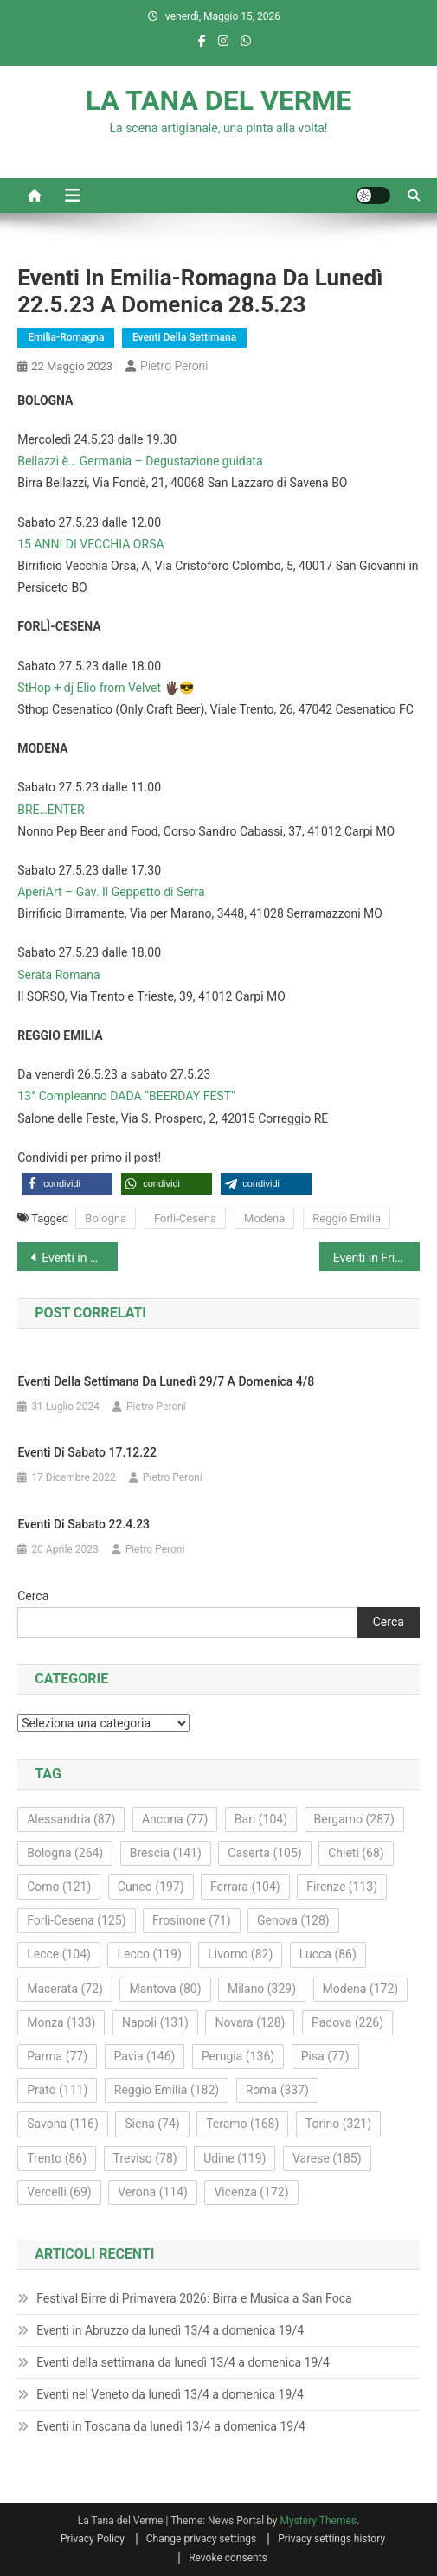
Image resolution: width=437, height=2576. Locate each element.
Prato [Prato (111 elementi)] (57, 2090)
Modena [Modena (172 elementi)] (361, 1989)
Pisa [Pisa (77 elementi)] (325, 2056)
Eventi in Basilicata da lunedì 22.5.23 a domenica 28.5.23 (80, 1258)
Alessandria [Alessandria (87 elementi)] (71, 1819)
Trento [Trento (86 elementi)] (57, 2158)
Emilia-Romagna (66, 337)
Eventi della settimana (184, 337)
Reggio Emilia (346, 1218)
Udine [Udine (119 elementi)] (234, 2158)
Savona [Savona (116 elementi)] (63, 2124)
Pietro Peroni (174, 366)
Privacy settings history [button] (331, 2539)
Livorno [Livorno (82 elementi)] (240, 1954)
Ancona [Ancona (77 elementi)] (175, 1819)
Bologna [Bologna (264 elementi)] (65, 1853)
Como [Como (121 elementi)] (59, 1887)
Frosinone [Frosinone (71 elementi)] (191, 1920)
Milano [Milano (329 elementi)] (262, 1989)
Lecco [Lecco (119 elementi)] (149, 1954)
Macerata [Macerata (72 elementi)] (65, 1989)
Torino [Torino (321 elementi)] (338, 2124)
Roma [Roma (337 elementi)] (277, 2090)
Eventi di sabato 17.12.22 (87, 1452)
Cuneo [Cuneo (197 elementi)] (151, 1887)
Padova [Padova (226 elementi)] (347, 2022)
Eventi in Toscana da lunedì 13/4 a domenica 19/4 (170, 2426)
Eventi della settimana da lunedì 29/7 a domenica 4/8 (165, 1381)
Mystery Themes (318, 2521)
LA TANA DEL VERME (219, 100)
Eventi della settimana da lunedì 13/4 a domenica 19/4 (183, 2362)
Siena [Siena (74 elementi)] (152, 2124)
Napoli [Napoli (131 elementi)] (155, 2022)
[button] (67, 1184)
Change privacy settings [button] (201, 2539)
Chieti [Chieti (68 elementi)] (356, 1853)
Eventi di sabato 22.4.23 (83, 1524)
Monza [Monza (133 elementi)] (61, 2022)
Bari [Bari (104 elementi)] (261, 1819)
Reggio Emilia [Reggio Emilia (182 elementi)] (166, 2090)
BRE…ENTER (50, 810)
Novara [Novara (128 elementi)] (250, 2022)
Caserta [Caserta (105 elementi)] (264, 1853)
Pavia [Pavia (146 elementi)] (145, 2056)
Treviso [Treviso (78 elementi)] (145, 2158)
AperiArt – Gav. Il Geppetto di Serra (110, 892)
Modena (264, 1218)
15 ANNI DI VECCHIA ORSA (90, 544)
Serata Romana (58, 975)
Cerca (32, 1596)
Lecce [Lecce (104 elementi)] (59, 1954)
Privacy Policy (93, 2539)
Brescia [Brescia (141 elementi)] (166, 1853)
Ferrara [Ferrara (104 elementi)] (245, 1887)
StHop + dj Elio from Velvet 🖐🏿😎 (105, 688)
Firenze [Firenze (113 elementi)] (341, 1887)
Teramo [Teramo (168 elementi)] (242, 2124)
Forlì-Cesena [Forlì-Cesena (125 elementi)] (76, 1920)
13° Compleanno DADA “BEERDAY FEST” (126, 1096)
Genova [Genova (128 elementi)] (293, 1920)
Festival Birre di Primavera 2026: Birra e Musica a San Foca (193, 2298)
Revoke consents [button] (228, 2558)
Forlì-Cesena (185, 1218)
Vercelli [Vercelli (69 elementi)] (59, 2192)
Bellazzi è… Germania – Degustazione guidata (139, 461)
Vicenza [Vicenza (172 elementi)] (251, 2192)
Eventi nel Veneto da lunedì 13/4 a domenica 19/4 (170, 2394)
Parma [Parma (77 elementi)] (57, 2056)
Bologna (105, 1218)
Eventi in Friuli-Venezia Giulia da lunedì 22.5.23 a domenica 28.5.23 (376, 1258)
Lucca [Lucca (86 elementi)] (328, 1954)
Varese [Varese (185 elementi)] (327, 2158)
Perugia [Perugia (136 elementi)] (238, 2056)
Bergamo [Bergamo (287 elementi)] (354, 1819)
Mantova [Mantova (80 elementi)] (165, 1989)
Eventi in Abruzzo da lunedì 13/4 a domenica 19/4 (170, 2330)
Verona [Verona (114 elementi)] (153, 2192)
